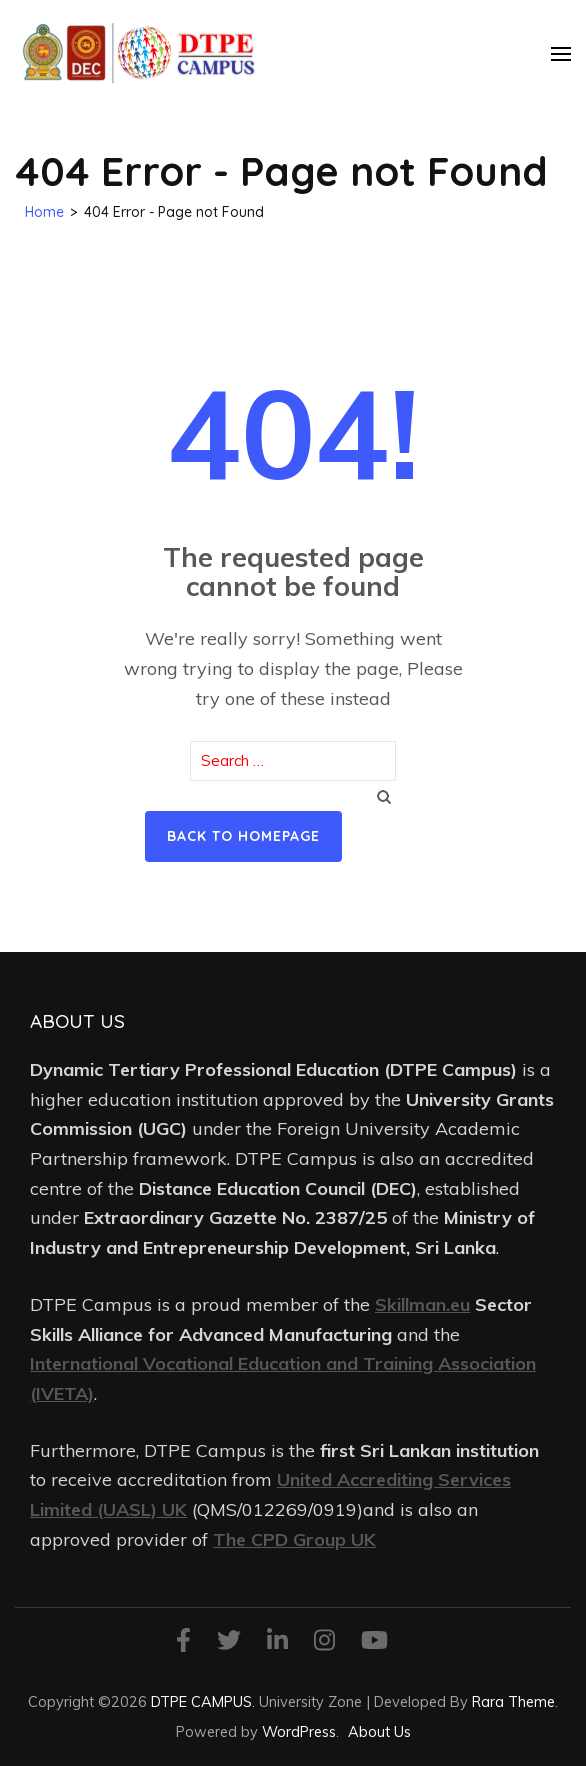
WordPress (299, 1731)
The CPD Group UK (294, 1539)
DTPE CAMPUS (201, 1701)
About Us (379, 1731)
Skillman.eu (422, 1304)
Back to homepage (243, 836)
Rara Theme (513, 1701)
